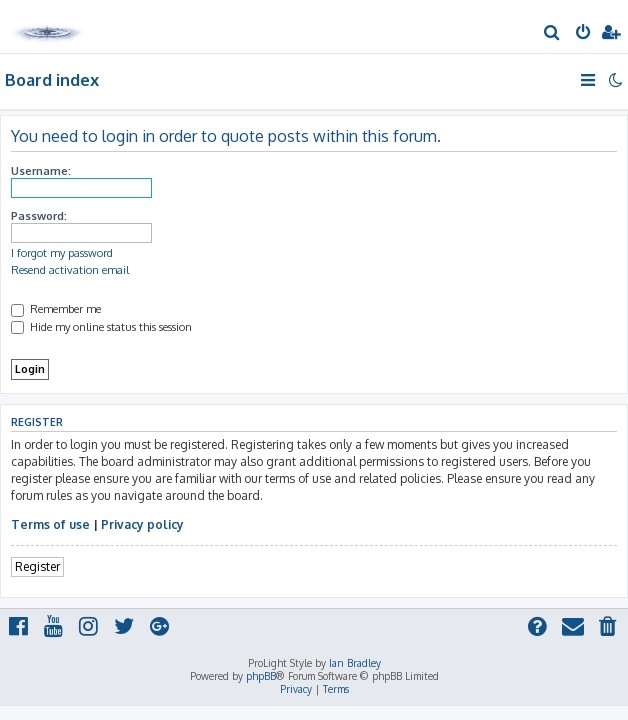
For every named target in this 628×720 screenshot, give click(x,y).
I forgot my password (62, 253)
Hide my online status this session (101, 327)
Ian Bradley (355, 663)
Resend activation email (70, 270)
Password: (39, 216)
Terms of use (50, 524)
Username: (41, 171)
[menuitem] (552, 34)
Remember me (56, 309)
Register (37, 566)
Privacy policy (142, 524)
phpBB (261, 676)
